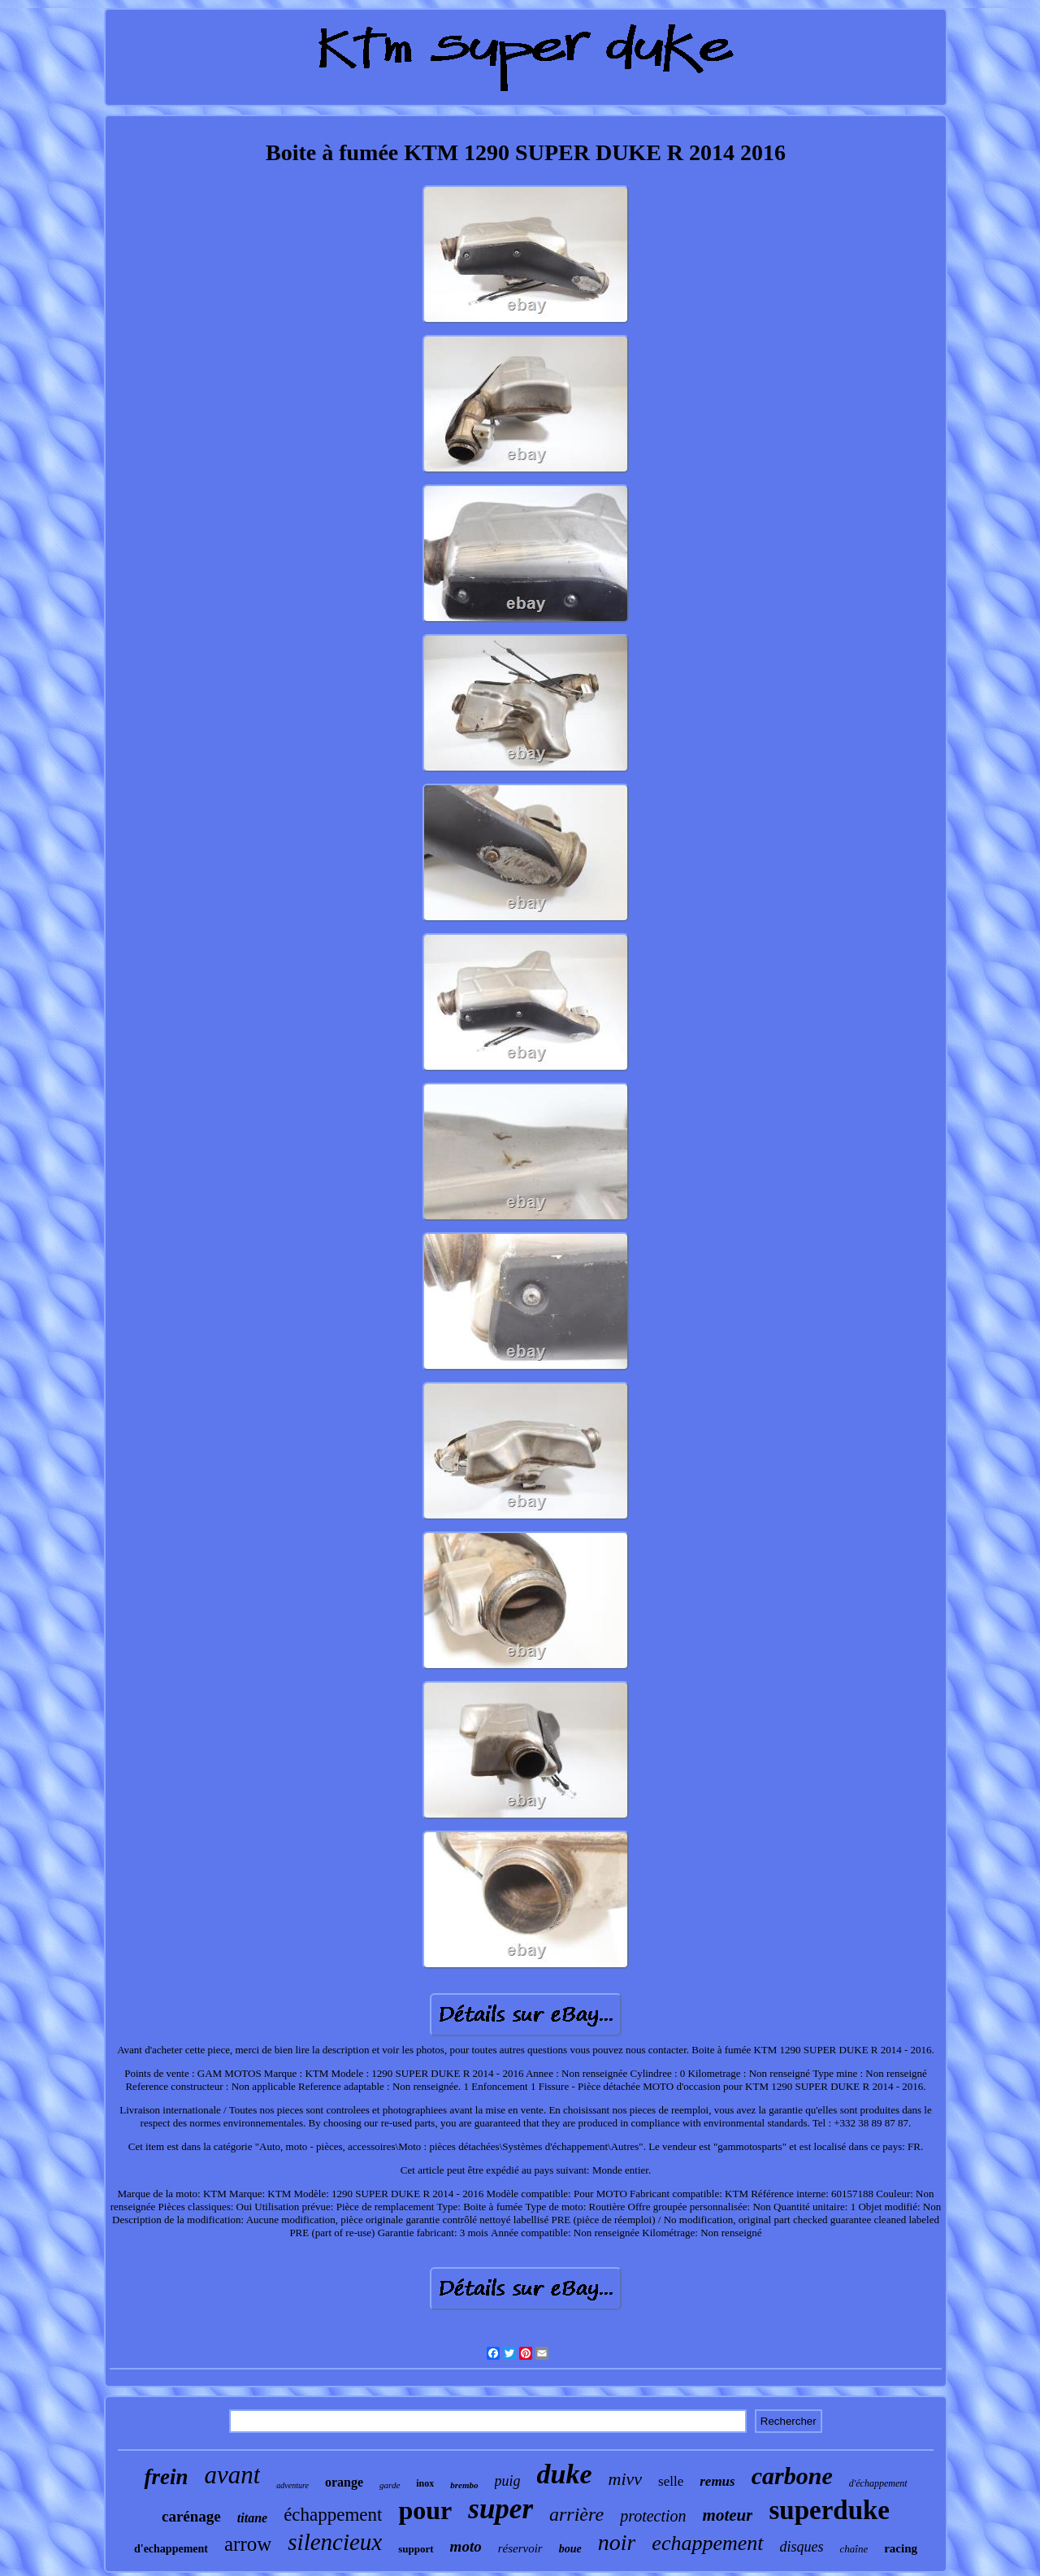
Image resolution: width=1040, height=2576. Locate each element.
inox (425, 2483)
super (500, 2509)
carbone (792, 2475)
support (415, 2549)
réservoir (520, 2548)
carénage (191, 2516)
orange (344, 2482)
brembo (464, 2485)
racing (900, 2548)
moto (466, 2546)
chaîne (854, 2549)
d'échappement (878, 2483)
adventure (292, 2485)
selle (670, 2481)
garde (389, 2485)
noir (617, 2542)
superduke (829, 2510)
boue (570, 2549)
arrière (576, 2514)
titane (252, 2518)
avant (232, 2475)
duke (564, 2474)
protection (653, 2516)
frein (166, 2477)
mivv (626, 2479)
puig (508, 2481)
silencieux (335, 2542)
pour (425, 2510)
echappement (707, 2543)
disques (802, 2547)
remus (717, 2481)
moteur (728, 2515)
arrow (247, 2544)
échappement (333, 2514)
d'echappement (171, 2549)
